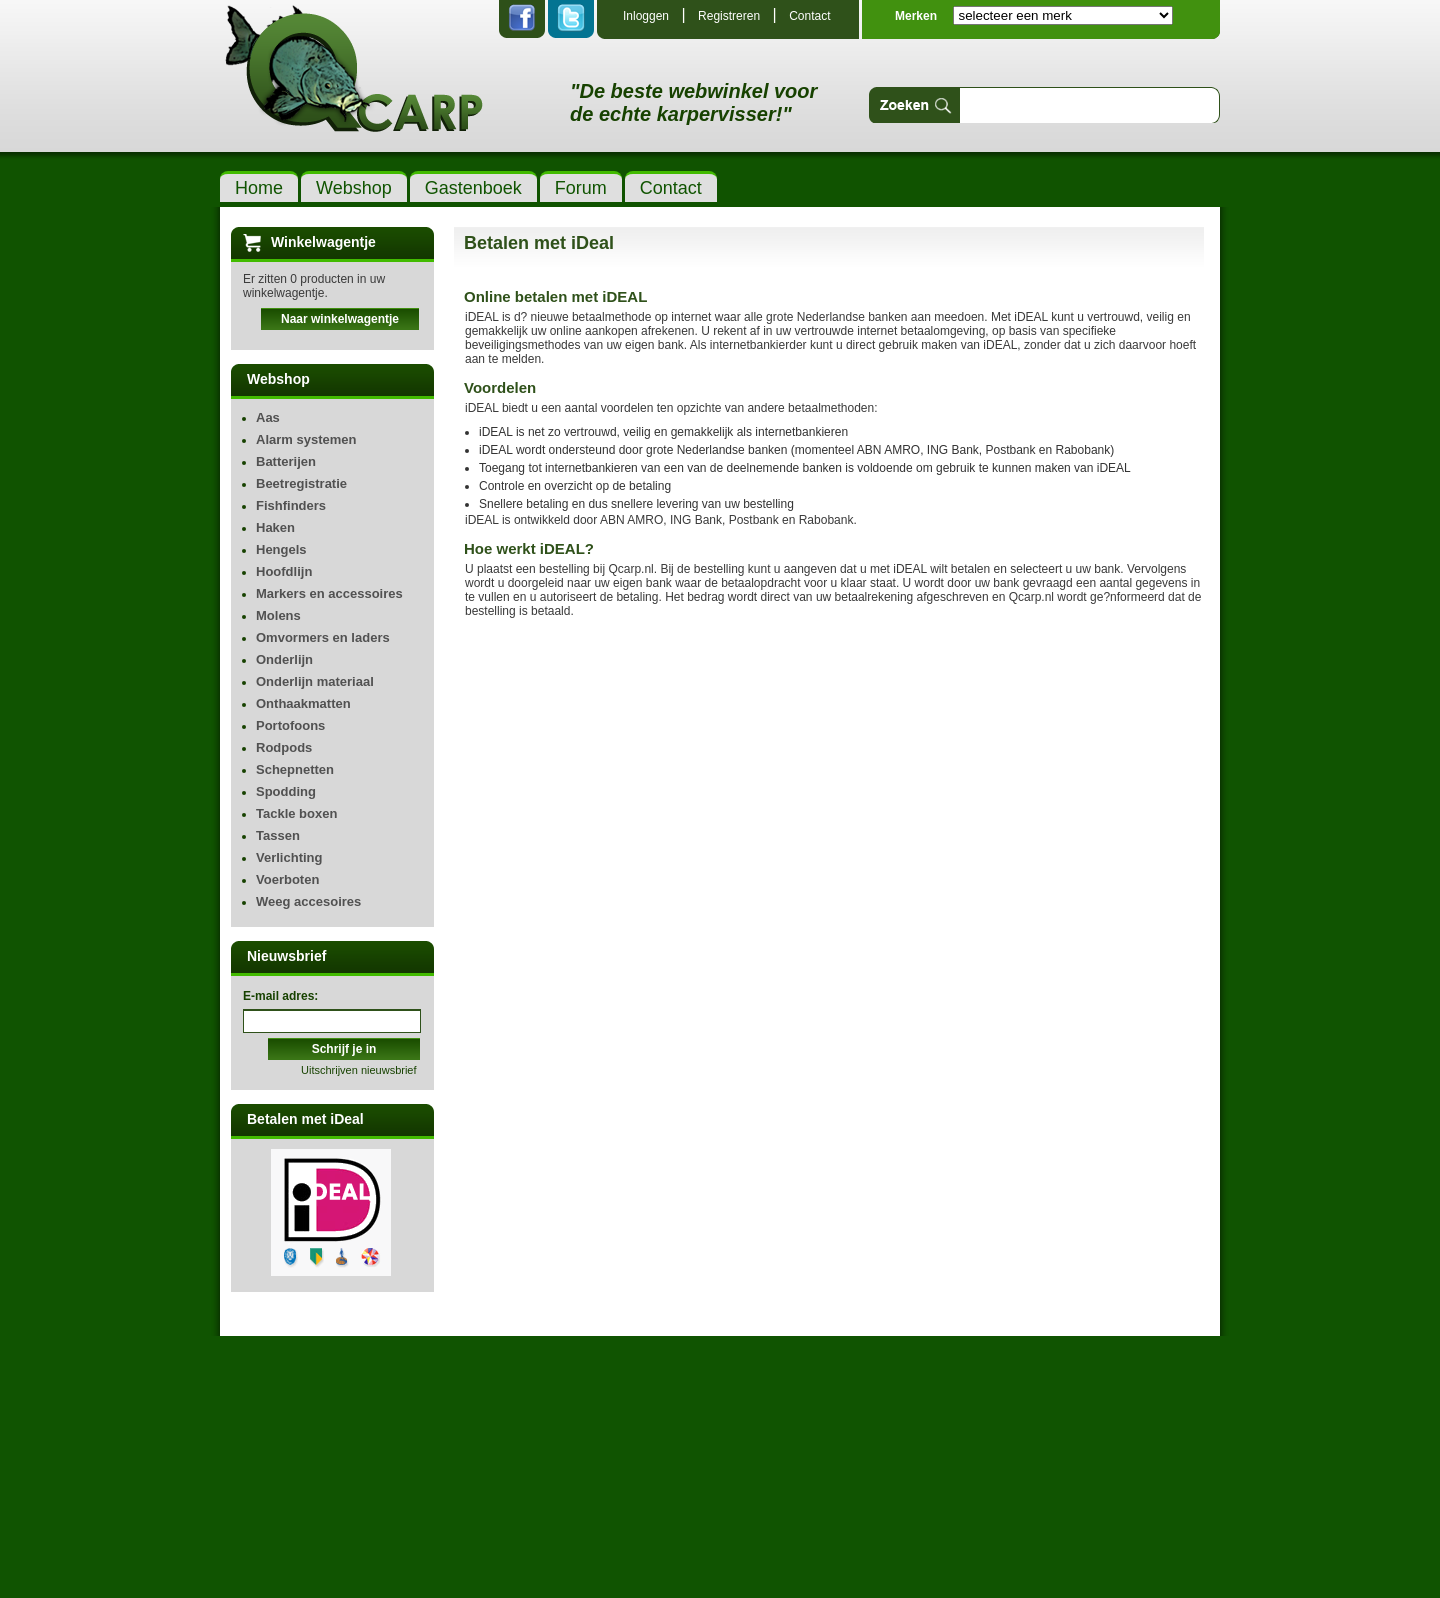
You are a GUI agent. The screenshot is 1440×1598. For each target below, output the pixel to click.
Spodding (286, 791)
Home (259, 188)
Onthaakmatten (303, 703)
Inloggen (646, 16)
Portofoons (290, 725)
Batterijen (286, 461)
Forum (581, 188)
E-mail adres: (280, 996)
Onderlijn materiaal (315, 681)
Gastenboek (473, 188)
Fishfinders (291, 505)
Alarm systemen (306, 439)
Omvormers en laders (323, 637)
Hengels (281, 549)
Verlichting (289, 857)
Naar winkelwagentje (340, 319)
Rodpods (284, 747)
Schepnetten (295, 769)
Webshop (354, 188)
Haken (275, 527)
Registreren (729, 16)
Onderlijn (284, 659)
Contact (809, 16)
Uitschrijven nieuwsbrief (359, 1070)
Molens (278, 615)
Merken (916, 16)
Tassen (278, 835)
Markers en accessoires (329, 593)
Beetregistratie (301, 483)
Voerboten (287, 879)
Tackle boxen (296, 813)
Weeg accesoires (308, 901)
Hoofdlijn (284, 571)
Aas (268, 417)
